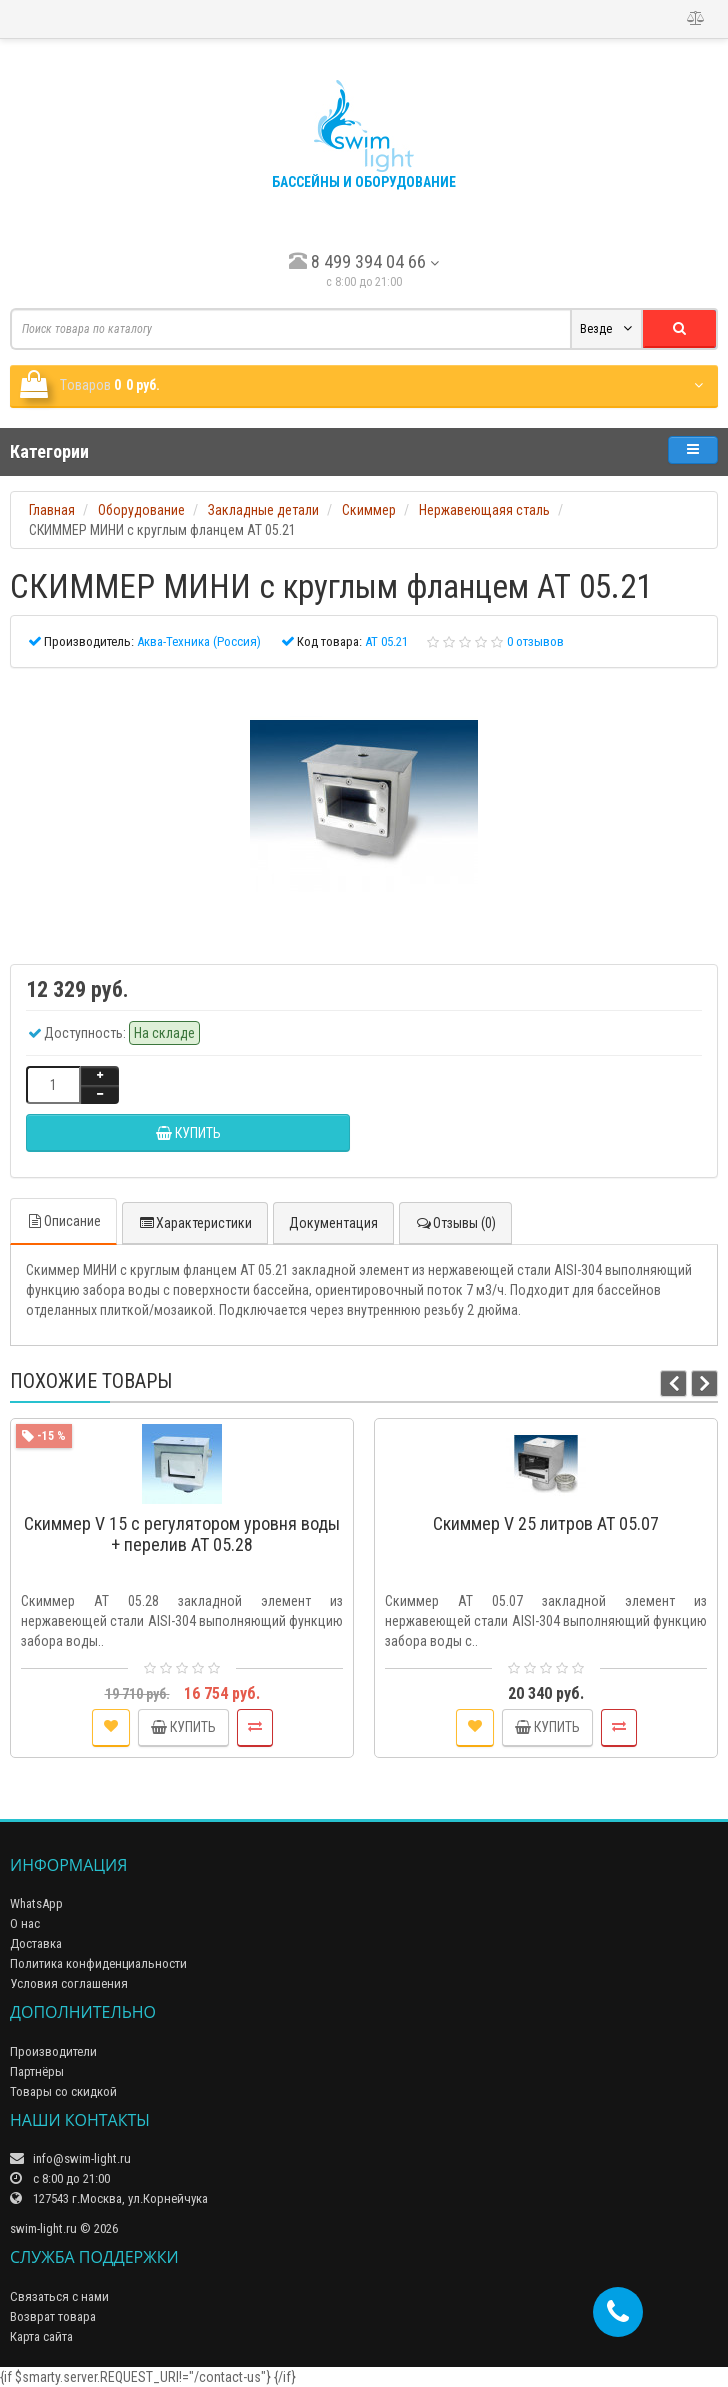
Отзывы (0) (455, 1223)
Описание (63, 1221)
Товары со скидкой (63, 2091)
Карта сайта (41, 2336)
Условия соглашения (69, 1983)
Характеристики (195, 1223)
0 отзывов (535, 641)
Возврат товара (53, 2316)
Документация (333, 1223)
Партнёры (37, 2071)
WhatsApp (36, 1903)
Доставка (36, 1943)
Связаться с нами (59, 2296)
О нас (25, 1923)
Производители (53, 2051)
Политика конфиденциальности (98, 1963)
